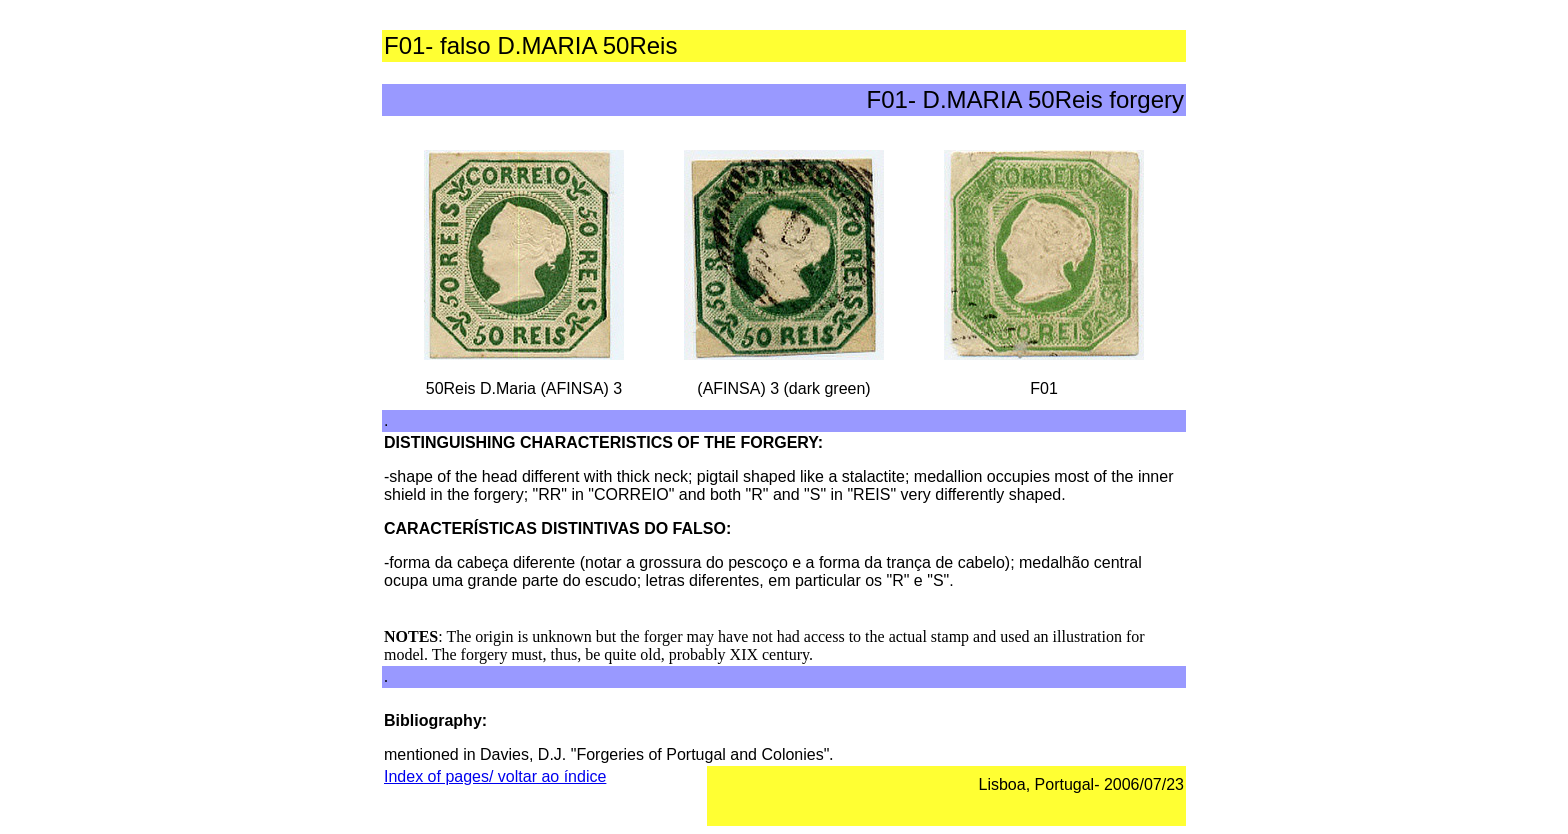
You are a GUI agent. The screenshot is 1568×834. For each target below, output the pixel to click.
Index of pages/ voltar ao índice (495, 776)
